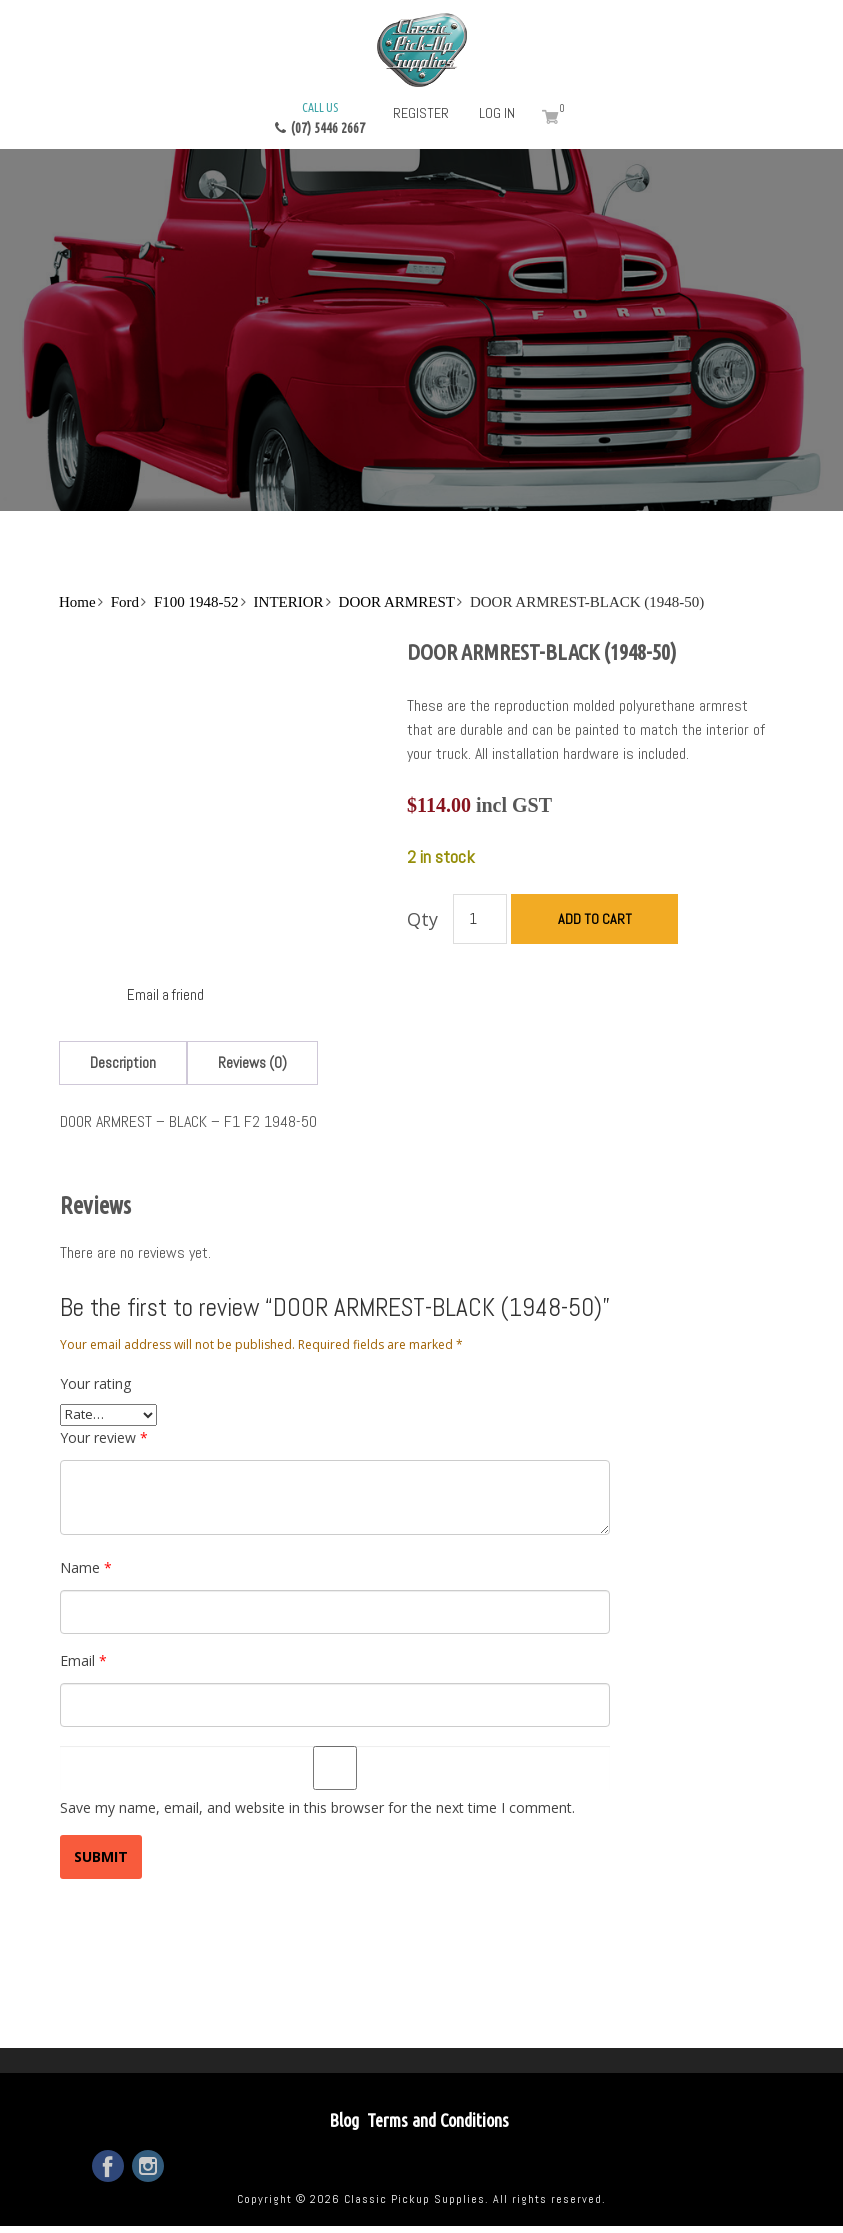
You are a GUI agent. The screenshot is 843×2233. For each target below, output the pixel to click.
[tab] (123, 1062)
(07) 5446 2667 (320, 117)
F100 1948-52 (196, 602)
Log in (497, 113)
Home (77, 602)
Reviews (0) (252, 1062)
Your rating (95, 1383)
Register (421, 113)
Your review (104, 1437)
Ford (125, 602)
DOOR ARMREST (397, 602)
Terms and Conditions (438, 2120)
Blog (344, 2120)
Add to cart (595, 919)
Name (86, 1567)
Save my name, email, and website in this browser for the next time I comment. (317, 1807)
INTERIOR (289, 602)
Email (83, 1660)
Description (123, 1062)
